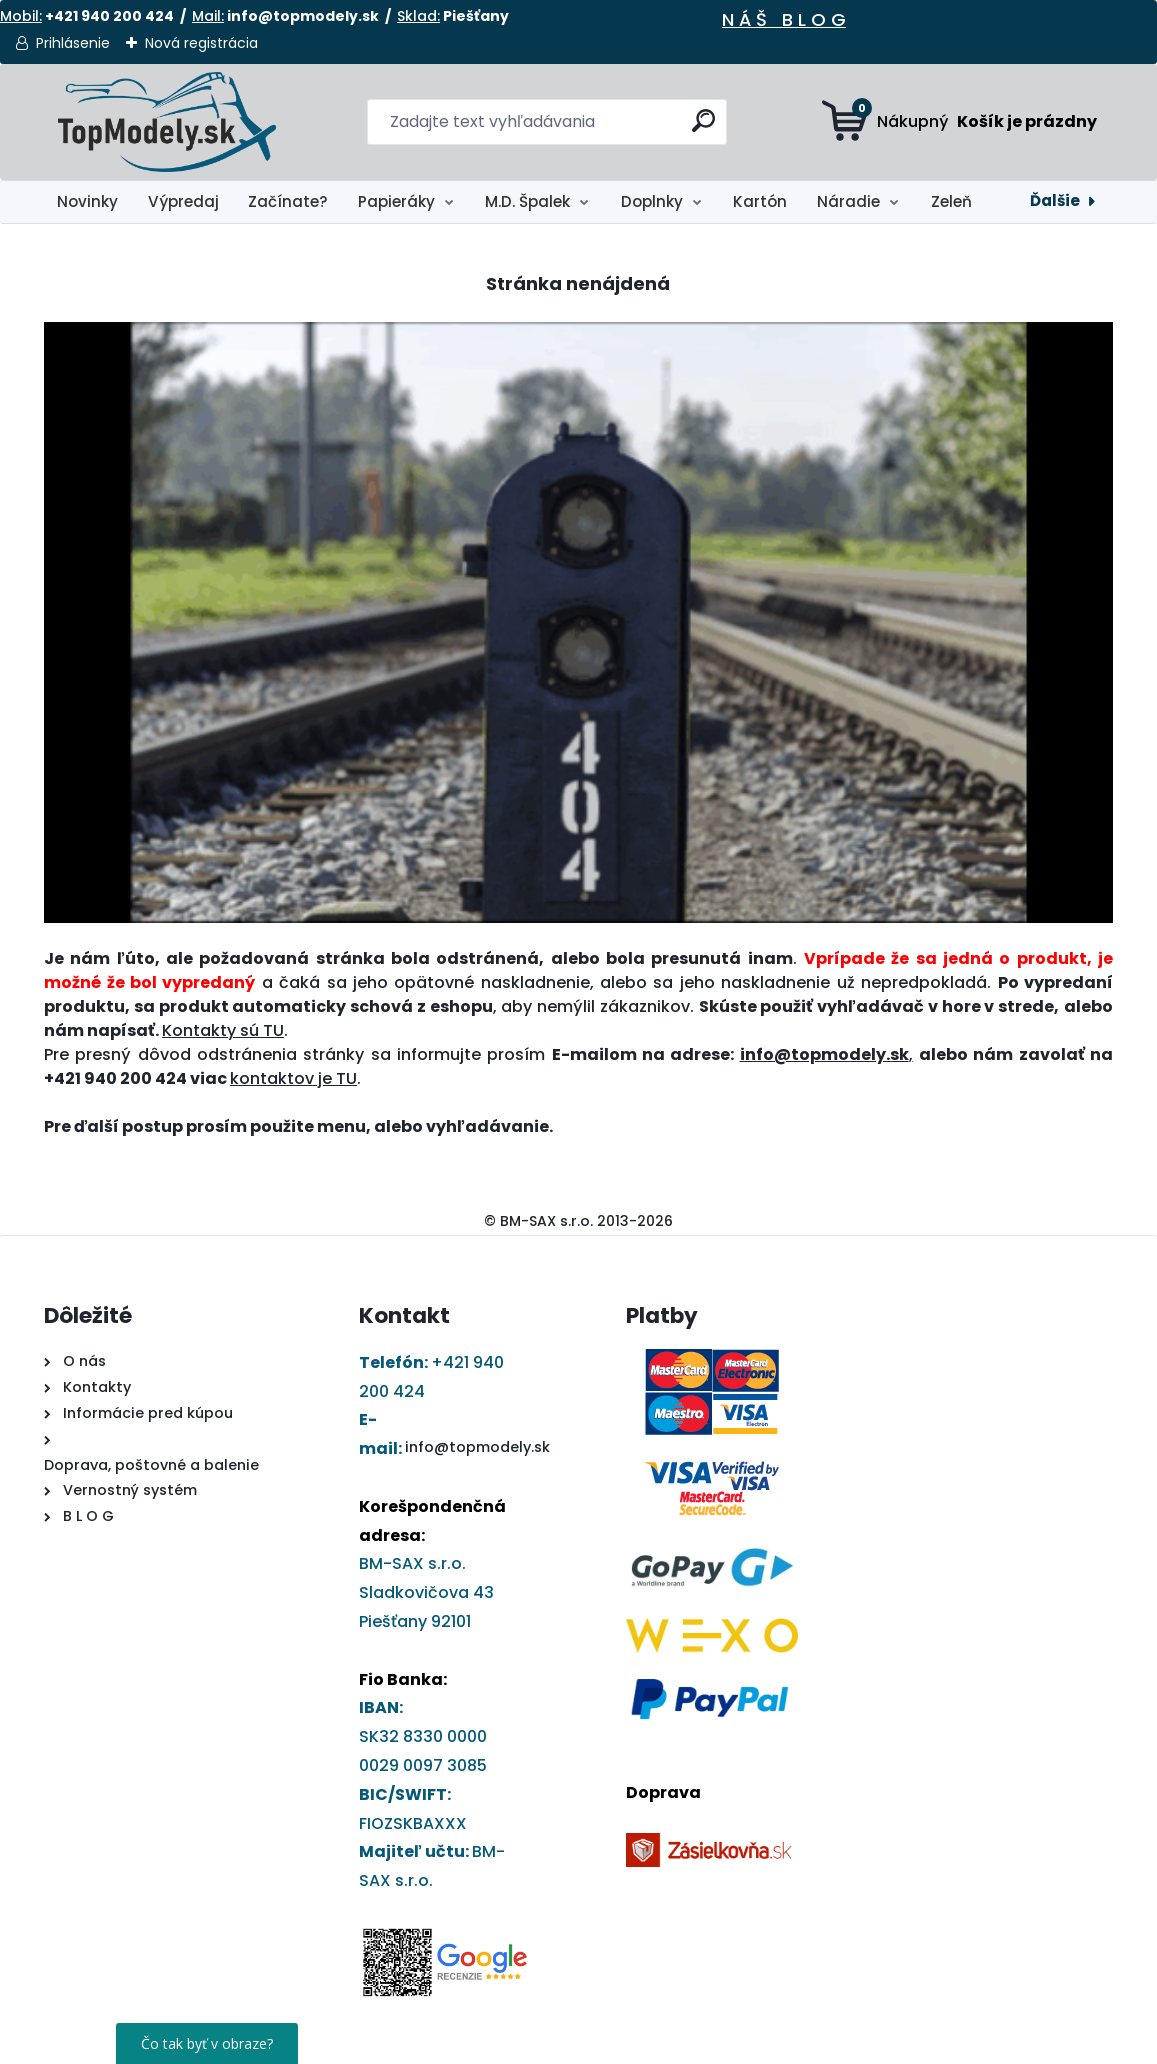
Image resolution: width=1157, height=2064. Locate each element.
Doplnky (652, 201)
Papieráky (396, 201)
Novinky (87, 201)
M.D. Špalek (527, 201)
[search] (703, 128)
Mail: (208, 16)
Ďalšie (1055, 200)
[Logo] (166, 122)
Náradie (848, 201)
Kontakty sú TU (223, 1030)
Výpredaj (183, 201)
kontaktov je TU (293, 1078)
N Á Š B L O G (784, 19)
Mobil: (21, 16)
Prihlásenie (73, 43)
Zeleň (951, 201)
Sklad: (418, 16)
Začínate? (288, 201)
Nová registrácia (201, 43)
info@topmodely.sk (477, 1447)
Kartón (760, 201)
